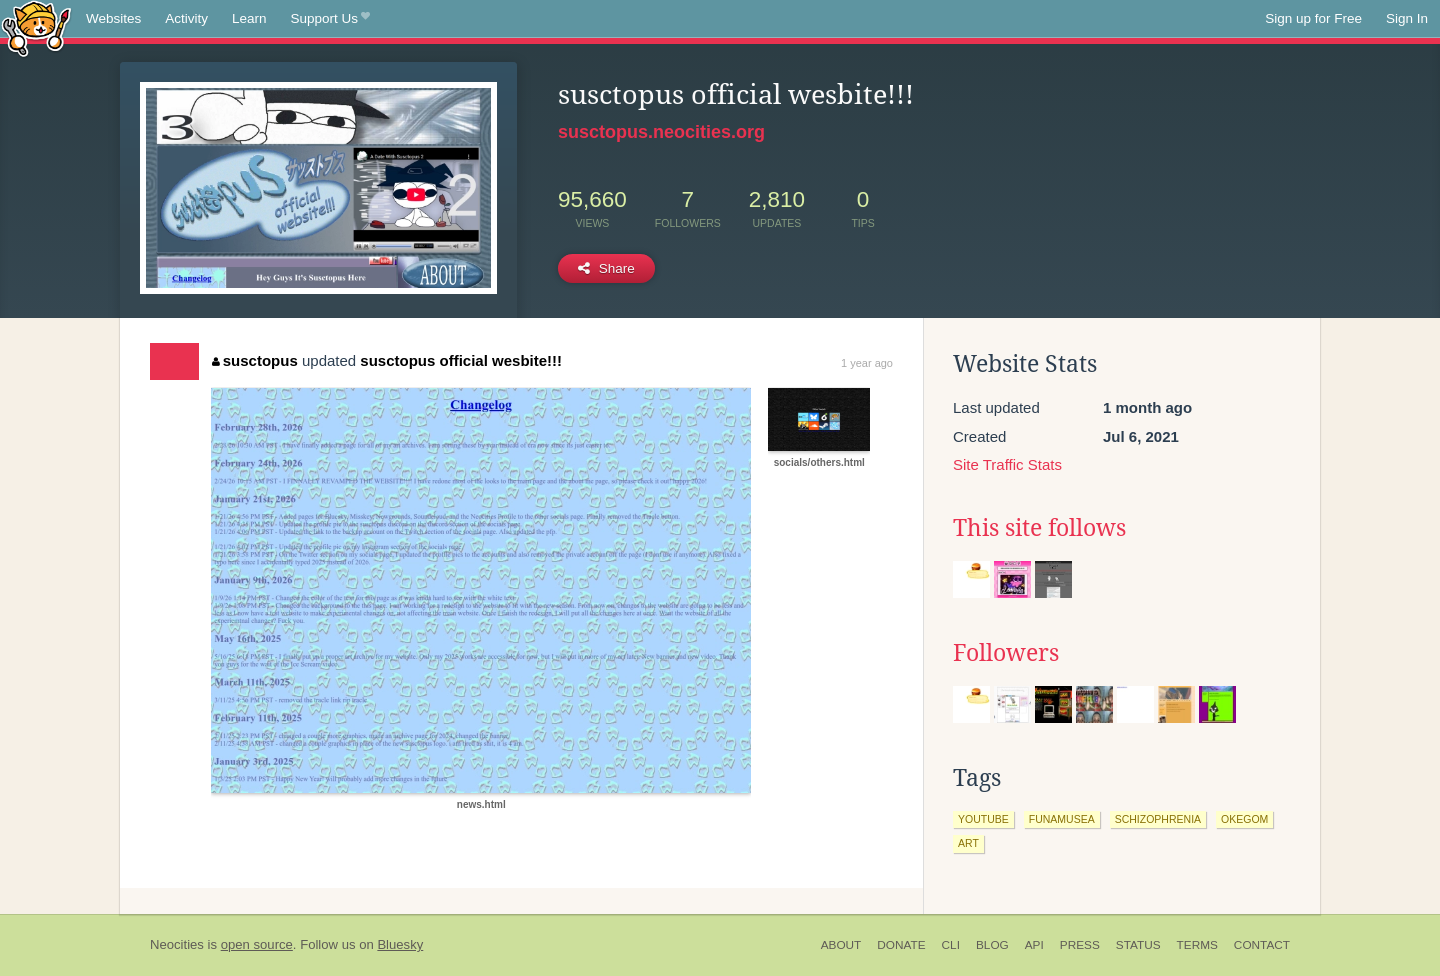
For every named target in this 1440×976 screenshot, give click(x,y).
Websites (113, 18)
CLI (951, 945)
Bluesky (400, 944)
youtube (983, 819)
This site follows (1039, 528)
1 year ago (867, 363)
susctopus (255, 360)
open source (257, 944)
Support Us (330, 19)
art (968, 843)
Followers (1006, 653)
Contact (1262, 945)
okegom (1244, 819)
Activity (186, 18)
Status (1138, 945)
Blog (992, 945)
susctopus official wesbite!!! (461, 360)
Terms (1197, 945)
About (841, 945)
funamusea (1062, 819)
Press (1080, 945)
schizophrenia (1158, 819)
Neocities (177, 944)
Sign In (1407, 18)
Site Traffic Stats (1007, 464)
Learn (249, 18)
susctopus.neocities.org (661, 132)
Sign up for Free (1313, 18)
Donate (901, 945)
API (1034, 945)
